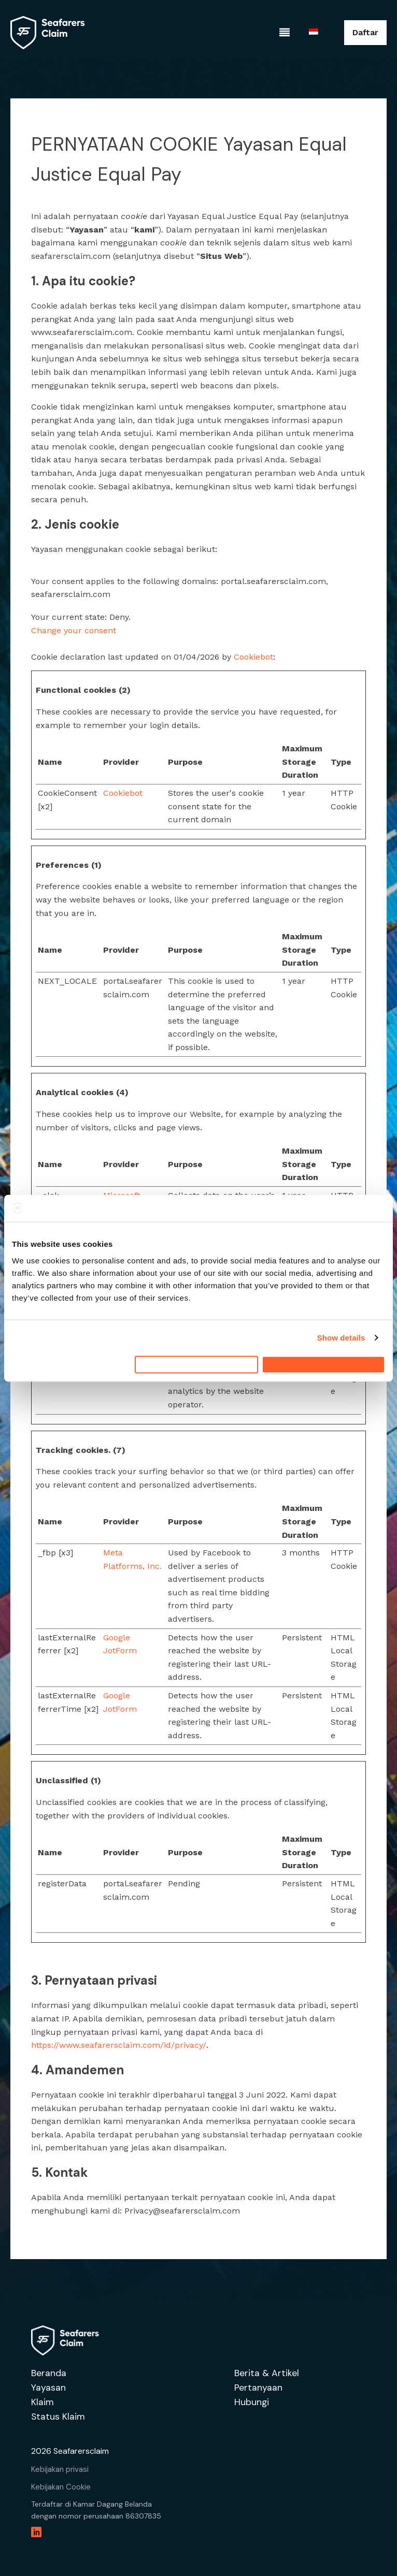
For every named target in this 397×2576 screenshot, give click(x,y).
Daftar (365, 32)
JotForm (120, 1650)
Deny (196, 1364)
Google (116, 1637)
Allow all (323, 1364)
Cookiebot (253, 657)
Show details (341, 1333)
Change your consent (73, 630)
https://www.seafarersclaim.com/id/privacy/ (118, 2045)
